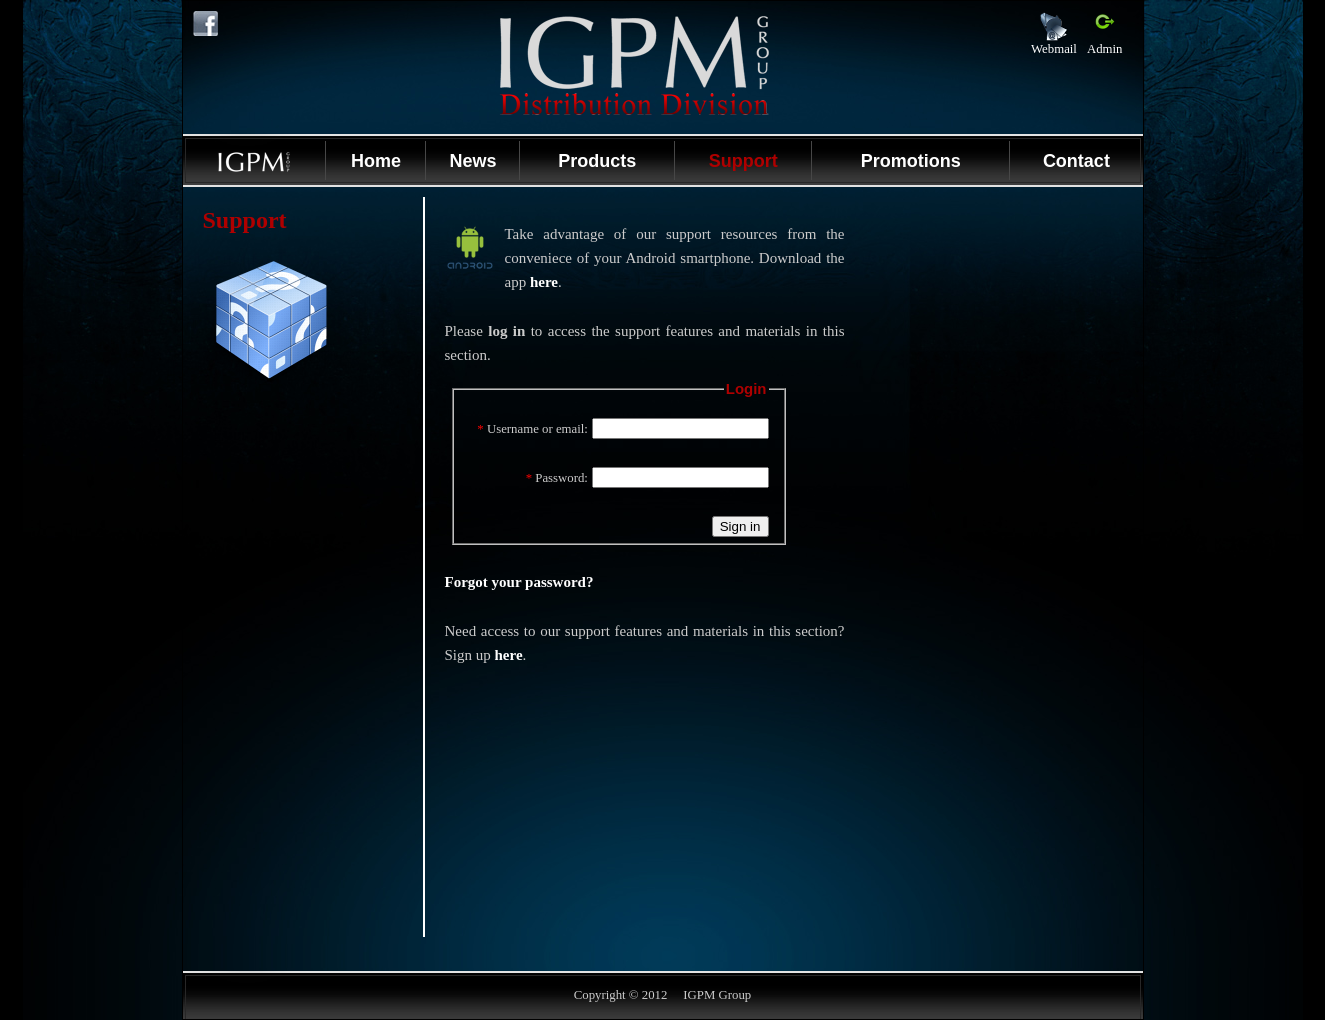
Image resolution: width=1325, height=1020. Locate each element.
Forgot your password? (519, 582)
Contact (1076, 161)
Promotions (911, 161)
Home (376, 161)
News (472, 161)
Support (743, 161)
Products (597, 161)
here (544, 282)
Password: (557, 478)
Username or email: (532, 429)
